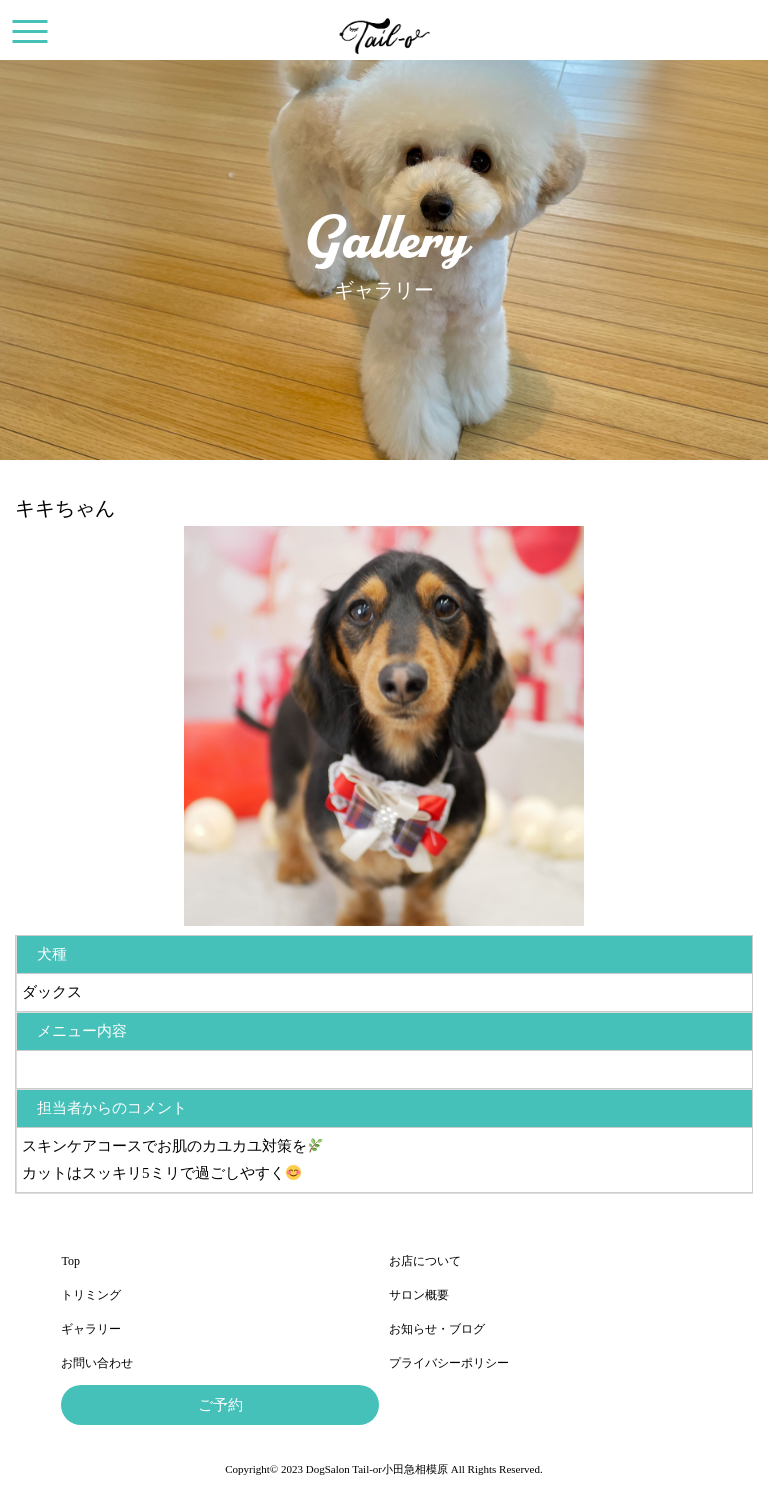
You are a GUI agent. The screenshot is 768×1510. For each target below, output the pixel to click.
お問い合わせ (97, 1363)
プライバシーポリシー (449, 1363)
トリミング (91, 1295)
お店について (425, 1261)
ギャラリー (91, 1329)
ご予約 (220, 1405)
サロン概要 (419, 1295)
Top (70, 1261)
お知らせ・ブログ (437, 1329)
